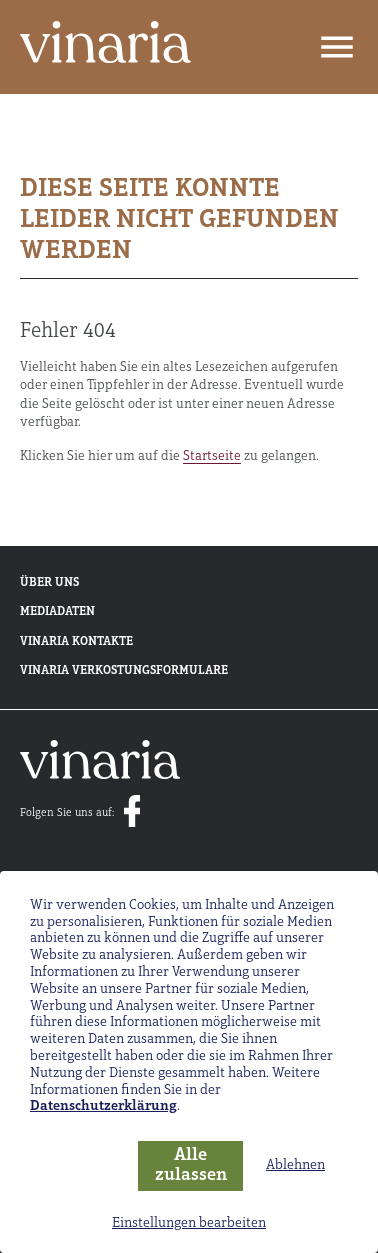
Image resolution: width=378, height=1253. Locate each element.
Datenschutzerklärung (103, 1106)
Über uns (49, 583)
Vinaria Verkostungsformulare (124, 671)
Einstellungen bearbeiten (189, 1223)
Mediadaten (57, 612)
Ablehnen (295, 1165)
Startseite (212, 456)
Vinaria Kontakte (76, 642)
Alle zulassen (191, 1166)
